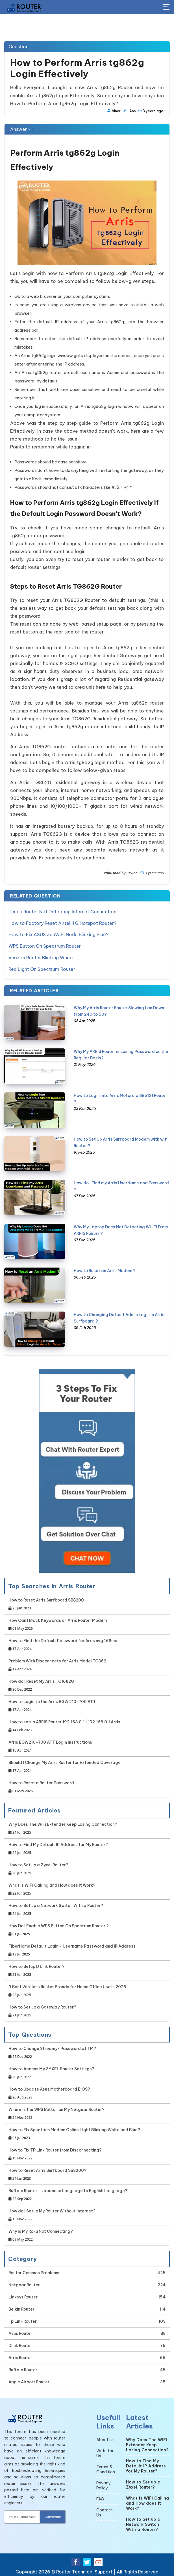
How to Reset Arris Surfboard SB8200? (47, 2173)
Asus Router (20, 2332)
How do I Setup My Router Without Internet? (51, 2214)
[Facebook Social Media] (75, 2560)
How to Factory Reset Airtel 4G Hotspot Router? (62, 922)
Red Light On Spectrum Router (41, 968)
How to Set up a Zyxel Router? (38, 1868)
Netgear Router (24, 2283)
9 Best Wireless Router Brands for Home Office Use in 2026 (67, 1990)
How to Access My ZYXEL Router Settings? (51, 2072)
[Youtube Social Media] (98, 2560)
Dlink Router (20, 2344)
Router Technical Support (84, 2570)
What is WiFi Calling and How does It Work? (51, 1888)
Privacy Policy (103, 2484)
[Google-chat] (87, 1469)
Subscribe (52, 2515)
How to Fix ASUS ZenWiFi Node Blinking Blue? (58, 934)
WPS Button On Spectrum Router (44, 945)
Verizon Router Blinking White (40, 956)
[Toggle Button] (166, 7)
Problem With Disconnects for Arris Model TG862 (57, 1664)
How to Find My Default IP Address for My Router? (58, 1848)
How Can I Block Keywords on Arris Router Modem (57, 1623)
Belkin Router (21, 2307)
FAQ (100, 2497)
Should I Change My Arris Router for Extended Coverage (64, 1765)
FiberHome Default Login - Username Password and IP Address (72, 1949)
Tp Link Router (22, 2319)
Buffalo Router (22, 2368)
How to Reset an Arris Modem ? (105, 1269)
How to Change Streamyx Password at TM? (52, 2051)
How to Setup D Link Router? (36, 1969)
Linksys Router (23, 2295)
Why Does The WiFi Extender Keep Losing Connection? (62, 1827)
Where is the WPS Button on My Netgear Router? (56, 2112)
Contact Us (104, 2511)
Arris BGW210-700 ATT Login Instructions (50, 1745)
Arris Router (20, 2356)
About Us (105, 2438)
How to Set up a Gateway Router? (42, 2010)
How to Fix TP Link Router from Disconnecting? (55, 2153)
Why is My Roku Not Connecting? (40, 2234)
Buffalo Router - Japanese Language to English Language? (67, 2194)
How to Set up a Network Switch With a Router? (55, 1908)
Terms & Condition (105, 2468)
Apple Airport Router (28, 2380)
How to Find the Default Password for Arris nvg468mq (63, 1644)
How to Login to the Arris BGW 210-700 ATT (52, 1705)
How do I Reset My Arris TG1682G (41, 1684)
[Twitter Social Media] (87, 2560)
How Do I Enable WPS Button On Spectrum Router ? (58, 1929)
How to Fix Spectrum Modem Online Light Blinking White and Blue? (74, 2133)
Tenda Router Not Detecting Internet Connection (62, 911)
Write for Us (105, 2452)
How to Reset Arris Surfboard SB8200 (46, 1603)
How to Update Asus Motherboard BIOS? (49, 2092)
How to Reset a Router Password (41, 1786)
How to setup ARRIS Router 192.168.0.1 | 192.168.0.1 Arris (64, 1725)
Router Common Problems (33, 2271)
